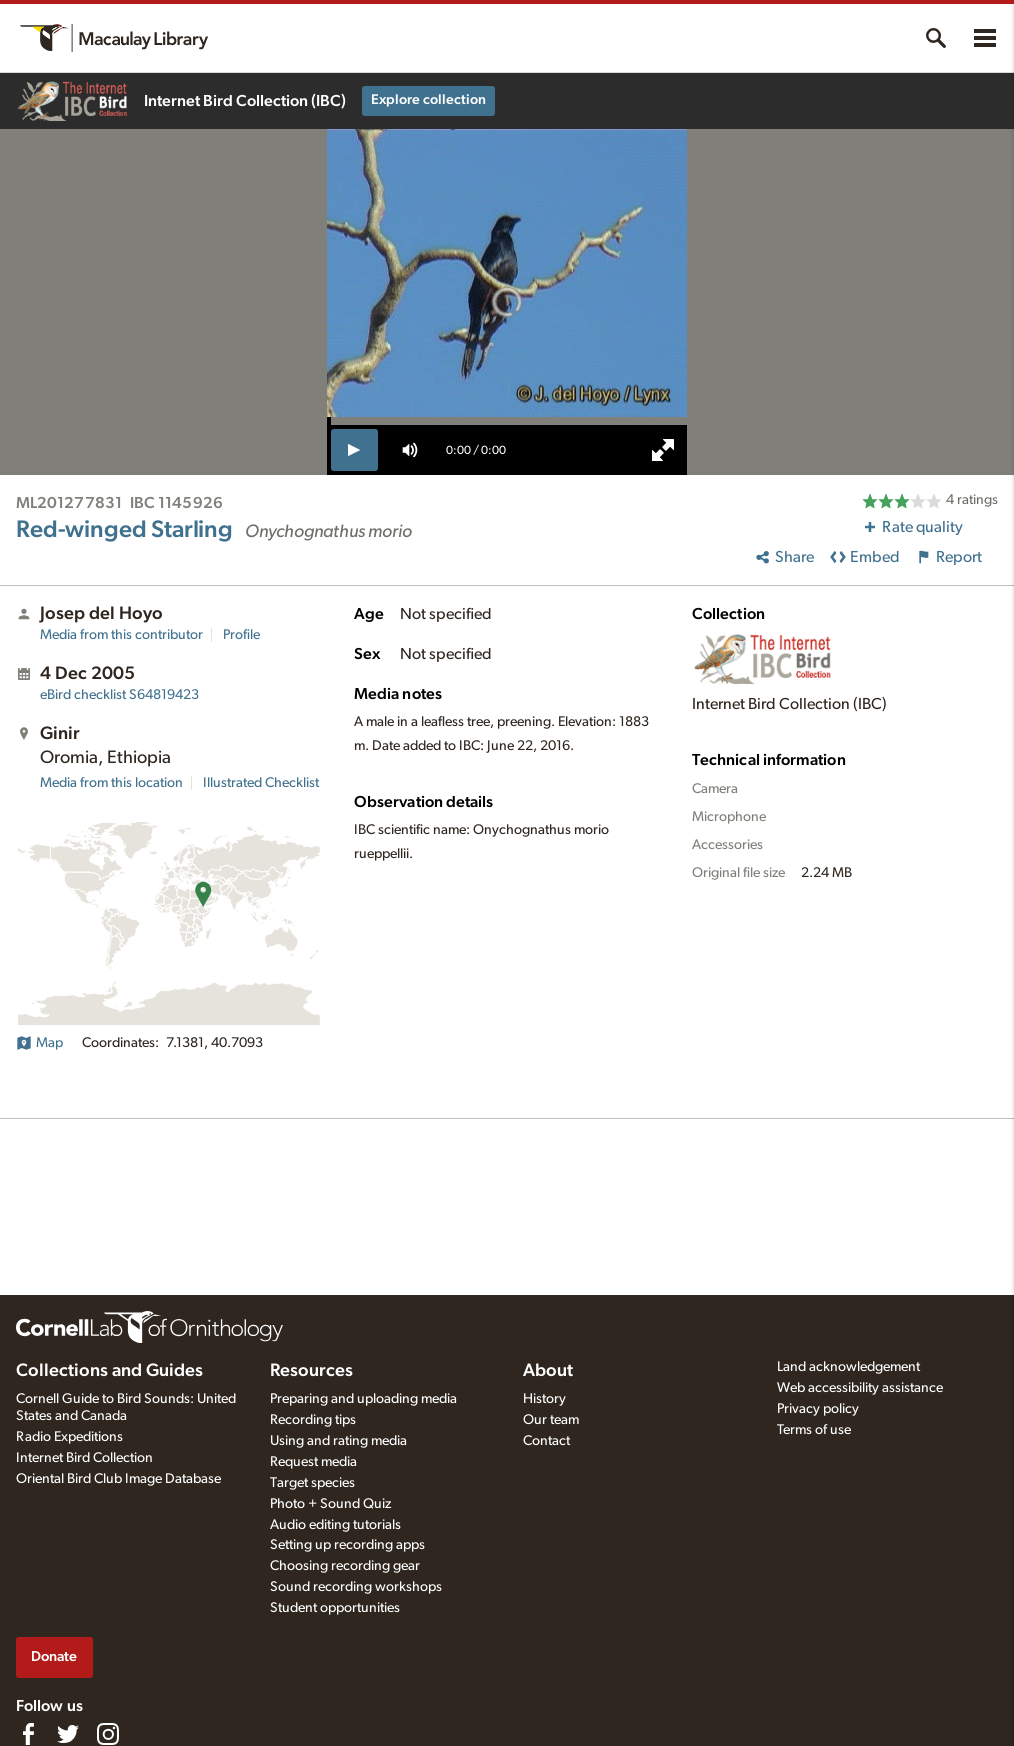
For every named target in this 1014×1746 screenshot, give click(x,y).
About (548, 1371)
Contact (546, 1441)
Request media (313, 1462)
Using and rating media (338, 1441)
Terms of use (814, 1430)
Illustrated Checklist (261, 783)
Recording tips (313, 1420)
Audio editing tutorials (335, 1525)
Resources (311, 1371)
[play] (354, 450)
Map (39, 1043)
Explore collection (428, 100)
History (544, 1399)
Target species (312, 1483)
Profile (241, 635)
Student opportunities (335, 1608)
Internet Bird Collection (84, 1458)
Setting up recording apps (347, 1545)
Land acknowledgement (848, 1367)
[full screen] (663, 450)
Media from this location (111, 783)
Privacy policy (818, 1409)
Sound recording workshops (356, 1587)
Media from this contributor (121, 635)
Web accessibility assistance (860, 1388)
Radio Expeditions (69, 1437)
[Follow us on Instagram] (108, 1734)
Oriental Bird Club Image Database (118, 1479)
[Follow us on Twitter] (68, 1734)
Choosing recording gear (345, 1566)
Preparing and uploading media (363, 1399)
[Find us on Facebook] (28, 1734)
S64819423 (119, 695)
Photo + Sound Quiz (330, 1504)
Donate (54, 1656)
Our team (551, 1420)
